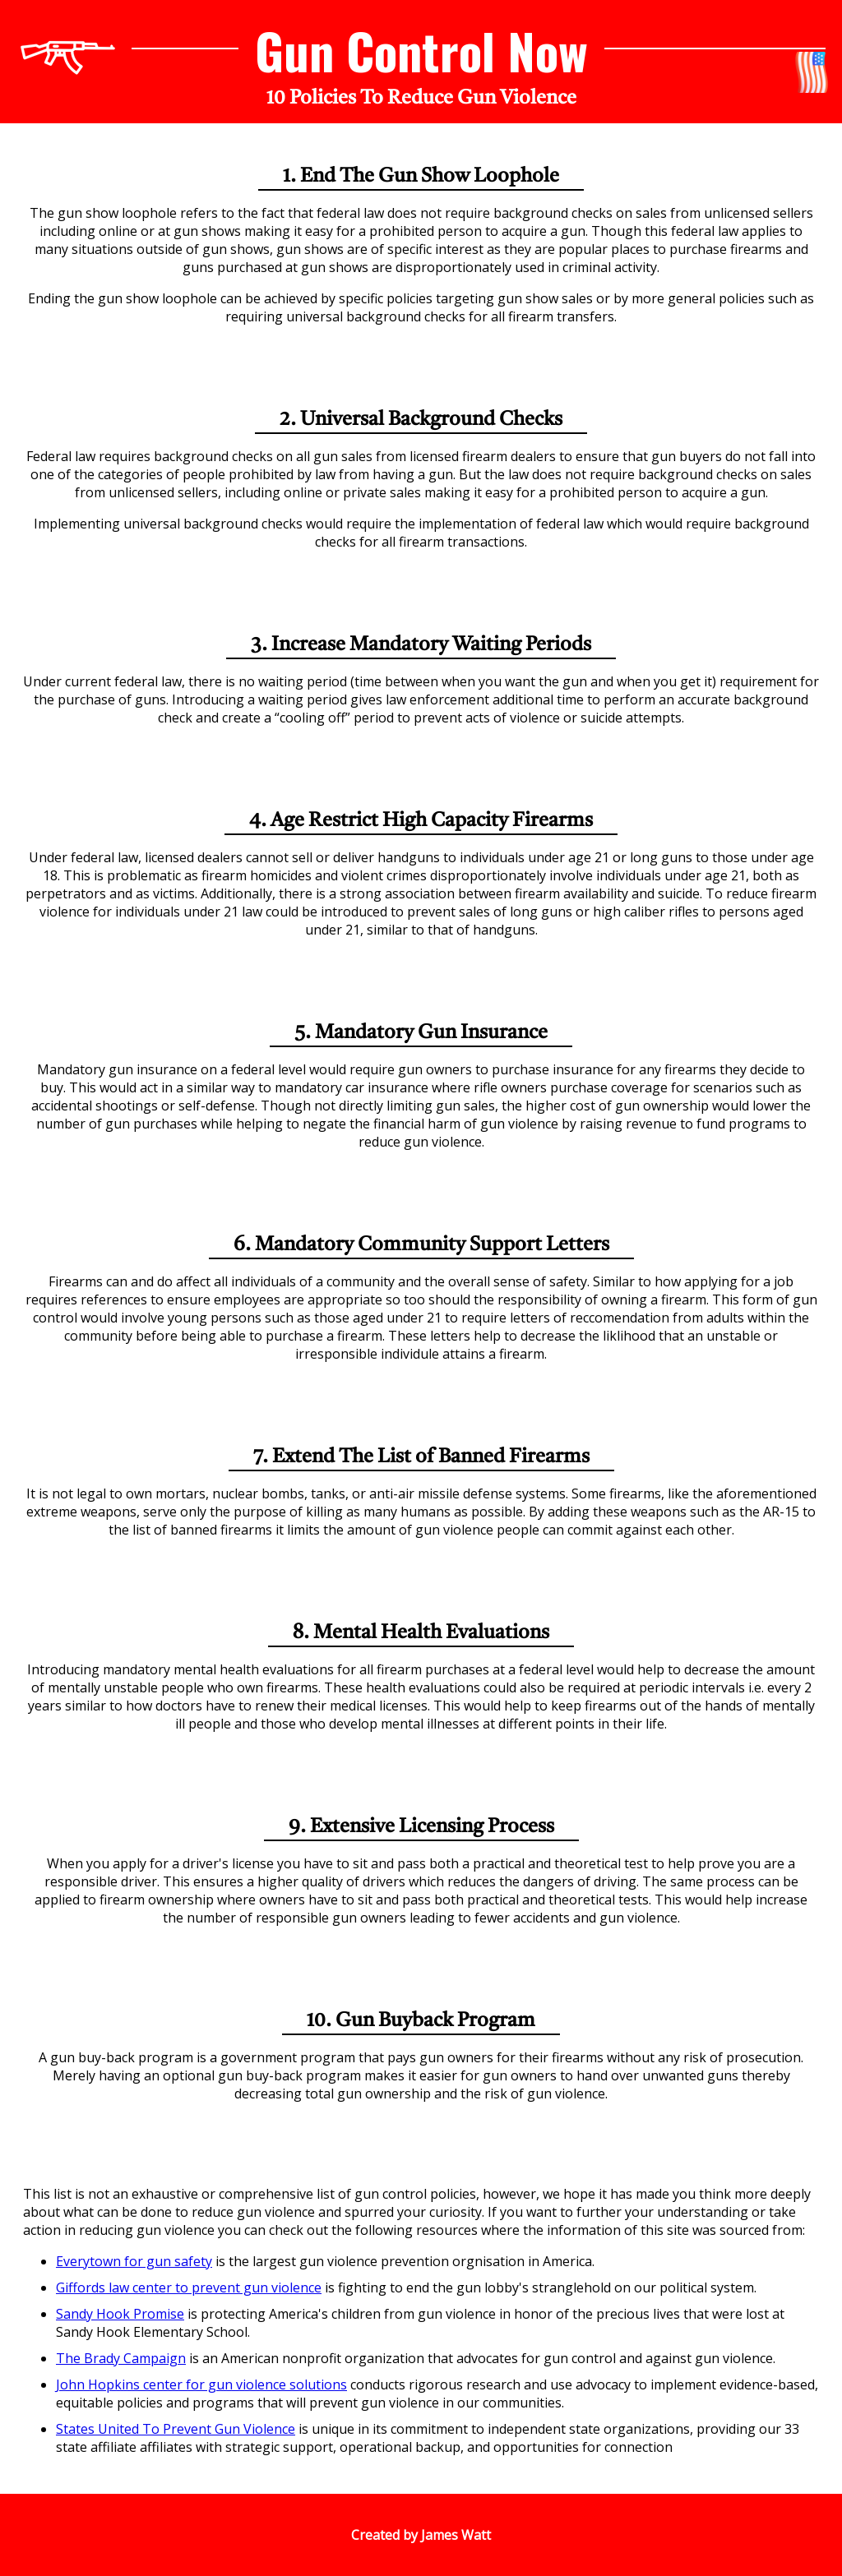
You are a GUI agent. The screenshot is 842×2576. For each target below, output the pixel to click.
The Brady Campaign (121, 2358)
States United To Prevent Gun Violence (175, 2429)
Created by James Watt (421, 2535)
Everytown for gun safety (134, 2261)
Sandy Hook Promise (120, 2314)
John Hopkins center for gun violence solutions (201, 2384)
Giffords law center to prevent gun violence (189, 2287)
